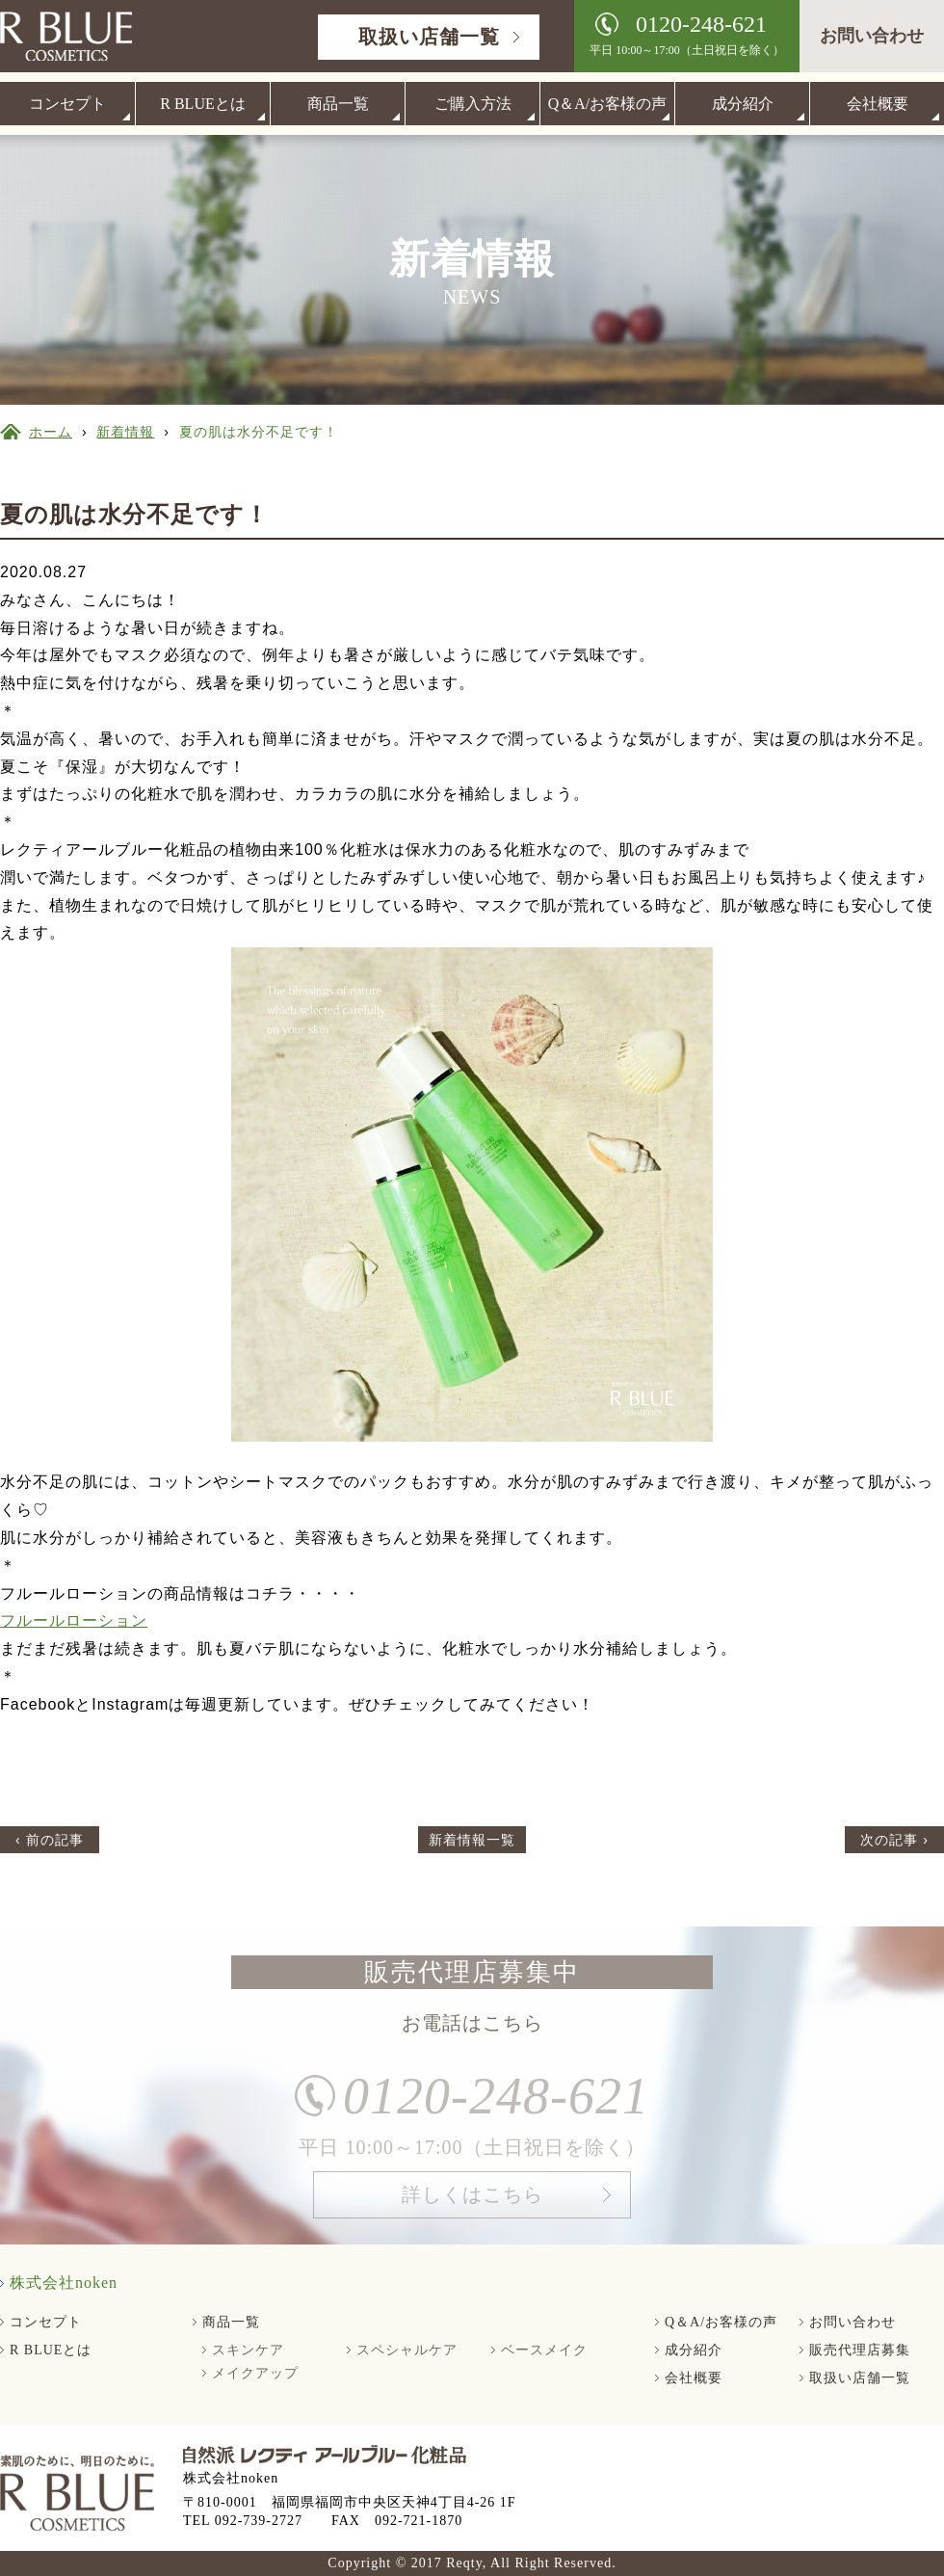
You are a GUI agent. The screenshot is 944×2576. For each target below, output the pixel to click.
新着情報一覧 (472, 1839)
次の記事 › (894, 1839)
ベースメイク (544, 2350)
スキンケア (248, 2350)
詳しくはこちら (472, 2202)
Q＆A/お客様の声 (608, 103)
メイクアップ (255, 2373)
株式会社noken (64, 2282)
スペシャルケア (407, 2350)
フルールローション (73, 1620)
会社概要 (877, 103)
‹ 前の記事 (49, 1839)
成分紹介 (743, 103)
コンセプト (67, 103)
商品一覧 (338, 103)
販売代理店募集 (859, 2350)
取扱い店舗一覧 (429, 36)
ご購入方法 (472, 103)
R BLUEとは (202, 103)
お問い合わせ (872, 35)
